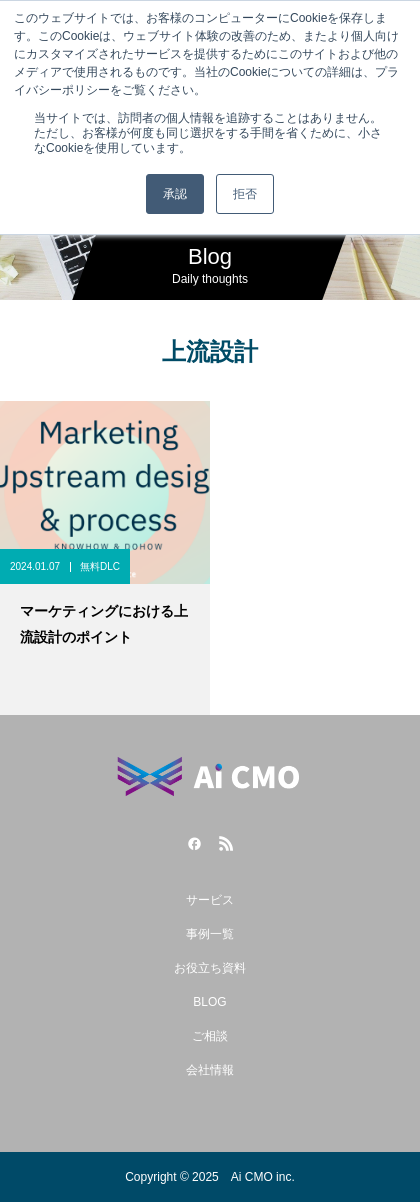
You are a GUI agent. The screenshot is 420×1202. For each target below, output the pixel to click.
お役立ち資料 (210, 968)
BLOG (209, 1002)
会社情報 (210, 1070)
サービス (210, 900)
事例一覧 (210, 934)
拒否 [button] (245, 194)
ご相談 (210, 1036)
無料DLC (100, 566)
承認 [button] (175, 194)
